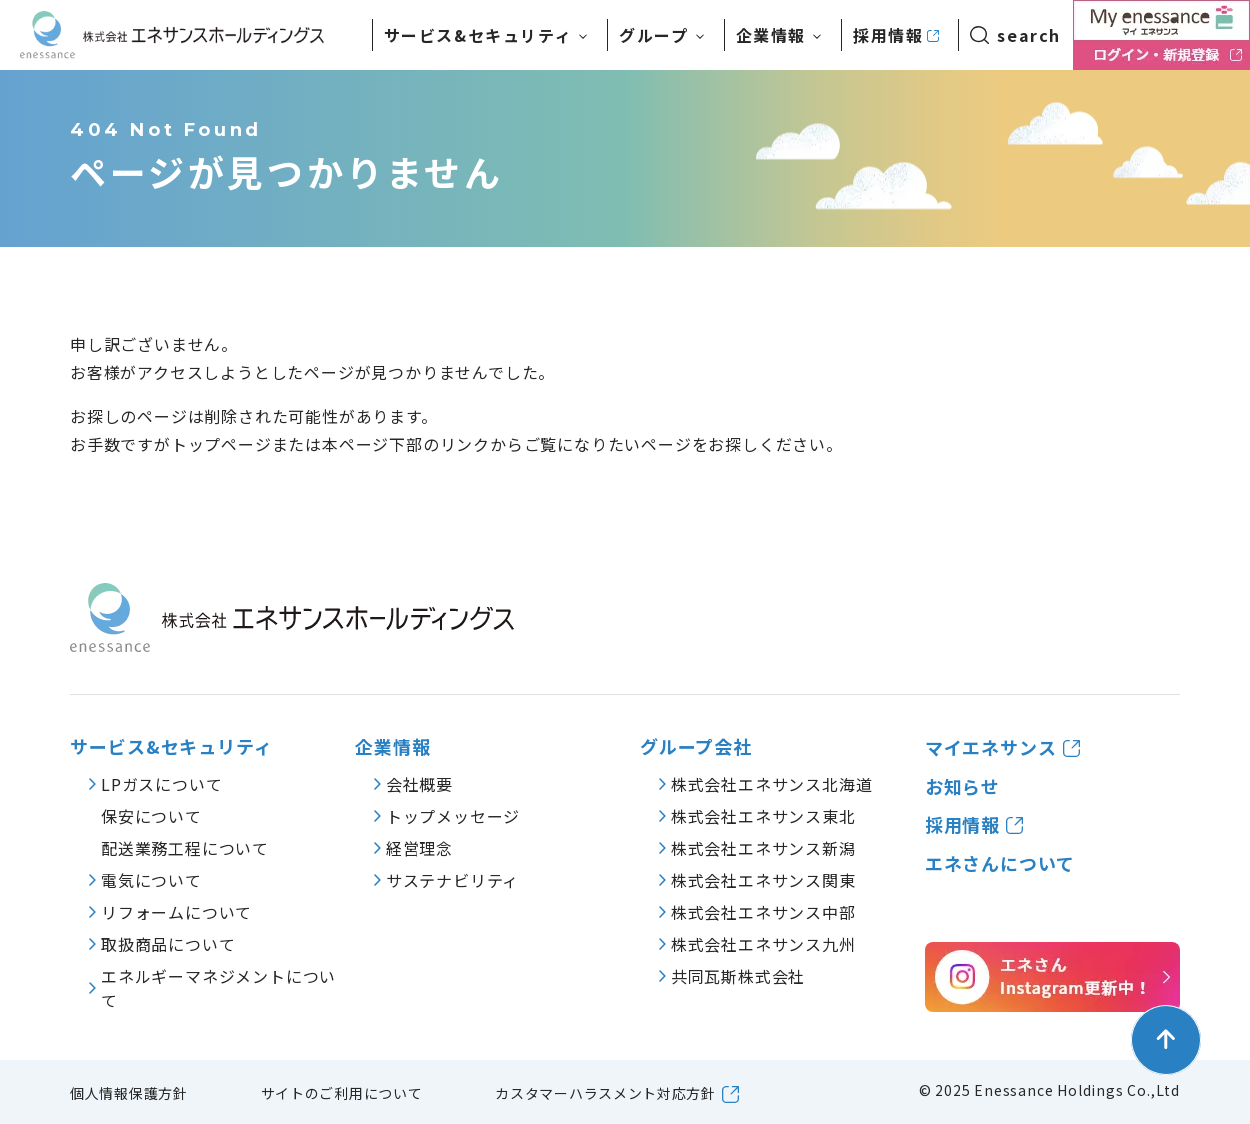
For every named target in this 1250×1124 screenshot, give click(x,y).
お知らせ (963, 786)
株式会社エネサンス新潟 (763, 848)
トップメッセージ (453, 816)
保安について (151, 816)
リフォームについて (176, 912)
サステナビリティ (452, 880)
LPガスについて (161, 784)
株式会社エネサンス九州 (763, 944)
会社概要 (419, 784)
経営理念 (419, 848)
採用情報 (888, 35)
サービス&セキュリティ (171, 746)
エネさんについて (1000, 863)
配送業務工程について (185, 848)
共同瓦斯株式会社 (738, 976)
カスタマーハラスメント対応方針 (605, 1093)
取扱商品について (168, 944)
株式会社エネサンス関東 (763, 880)
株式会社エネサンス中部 (763, 912)
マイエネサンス (991, 747)
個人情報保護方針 (129, 1093)
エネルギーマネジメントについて (218, 988)
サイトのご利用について (342, 1093)
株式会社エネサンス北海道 (772, 784)
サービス (478, 35)
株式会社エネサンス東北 (763, 816)
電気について (151, 880)
